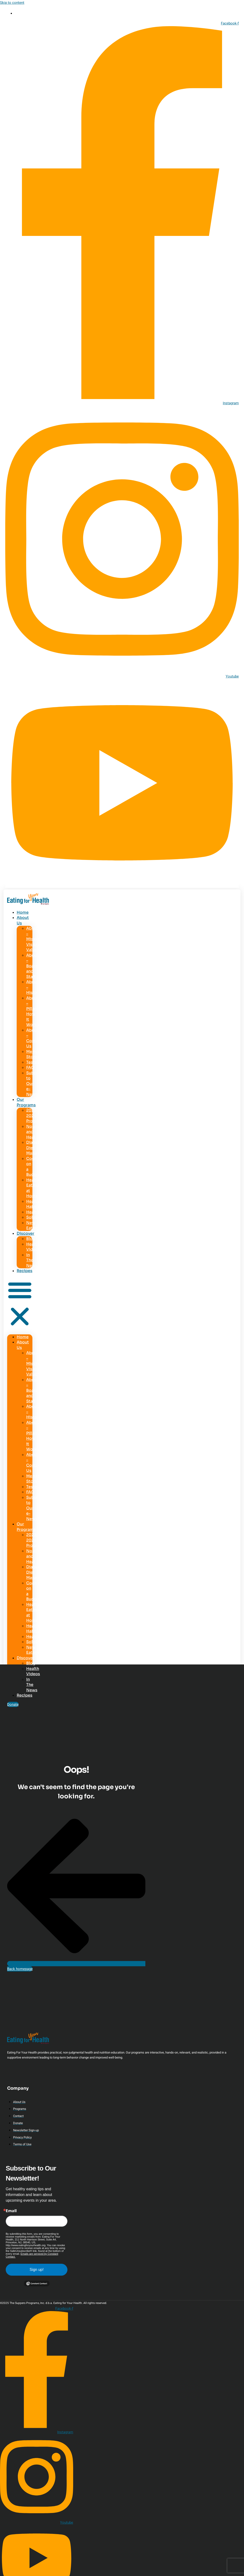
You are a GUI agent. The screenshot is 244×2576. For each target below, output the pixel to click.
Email (11, 2211)
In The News (31, 1260)
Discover (25, 1233)
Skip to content (12, 2)
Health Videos (33, 1247)
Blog (30, 1238)
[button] (19, 1304)
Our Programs (26, 1102)
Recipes (24, 1270)
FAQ (30, 1067)
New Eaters (32, 1225)
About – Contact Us (34, 1038)
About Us (23, 920)
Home (23, 1336)
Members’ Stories (36, 1054)
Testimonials (38, 1062)
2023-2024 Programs (35, 1115)
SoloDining (37, 1217)
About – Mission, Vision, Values (34, 939)
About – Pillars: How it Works (32, 1011)
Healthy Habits (33, 1204)
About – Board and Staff (32, 966)
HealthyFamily (40, 1212)
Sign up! (37, 2270)
